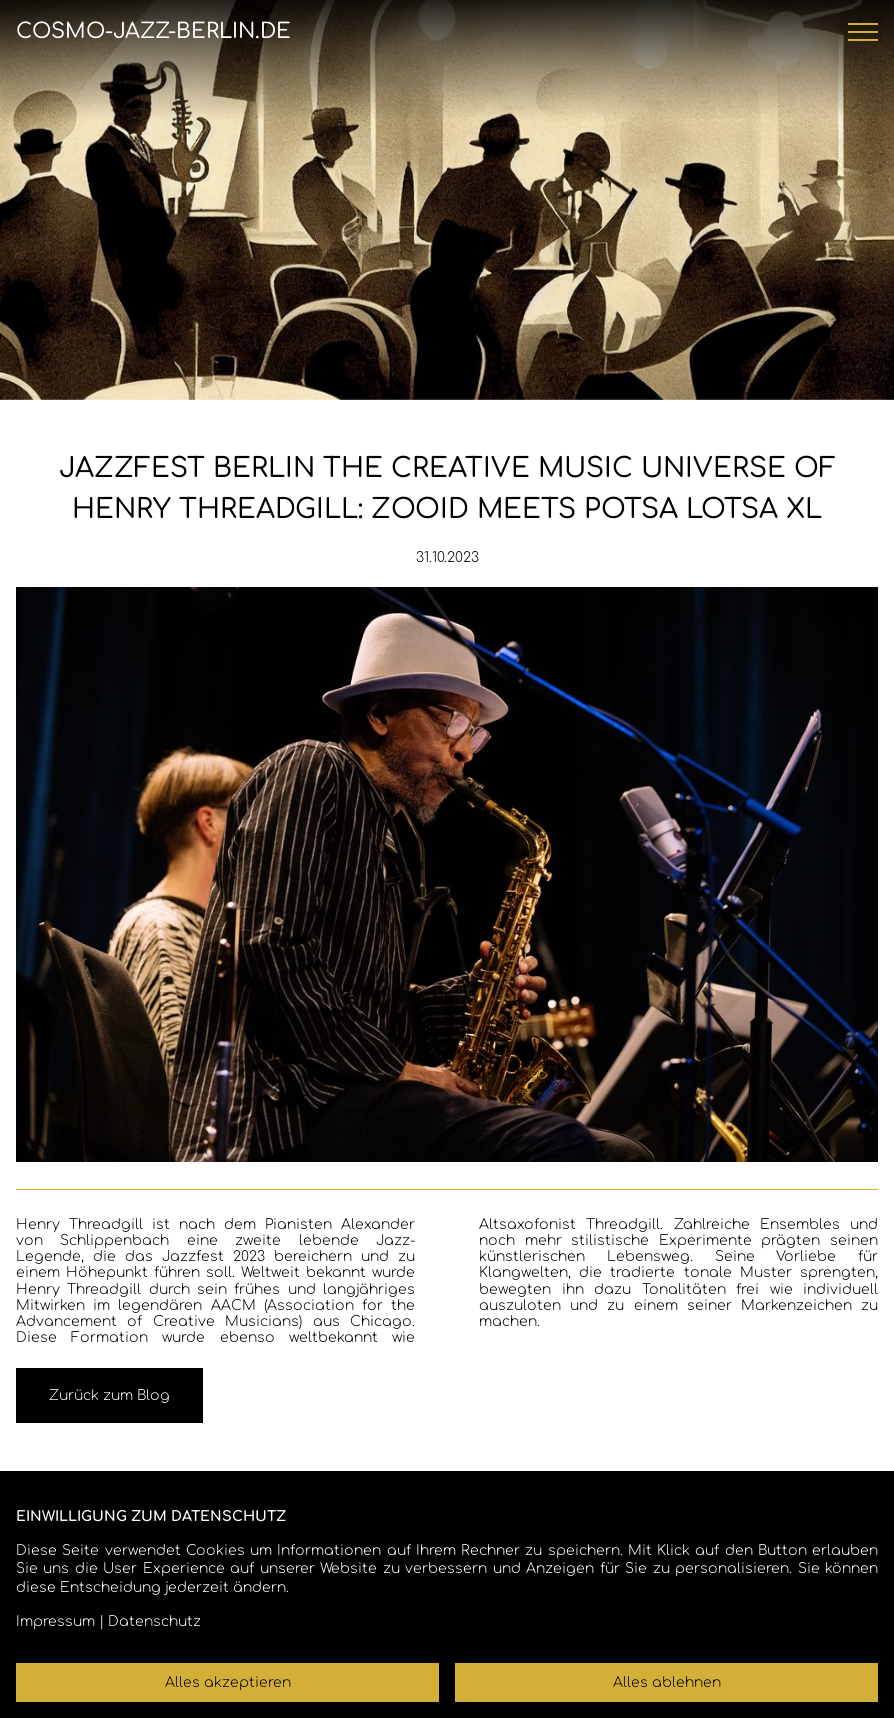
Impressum (55, 1621)
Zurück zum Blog (109, 1395)
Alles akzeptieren (228, 1682)
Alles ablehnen (667, 1682)
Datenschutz (154, 1621)
